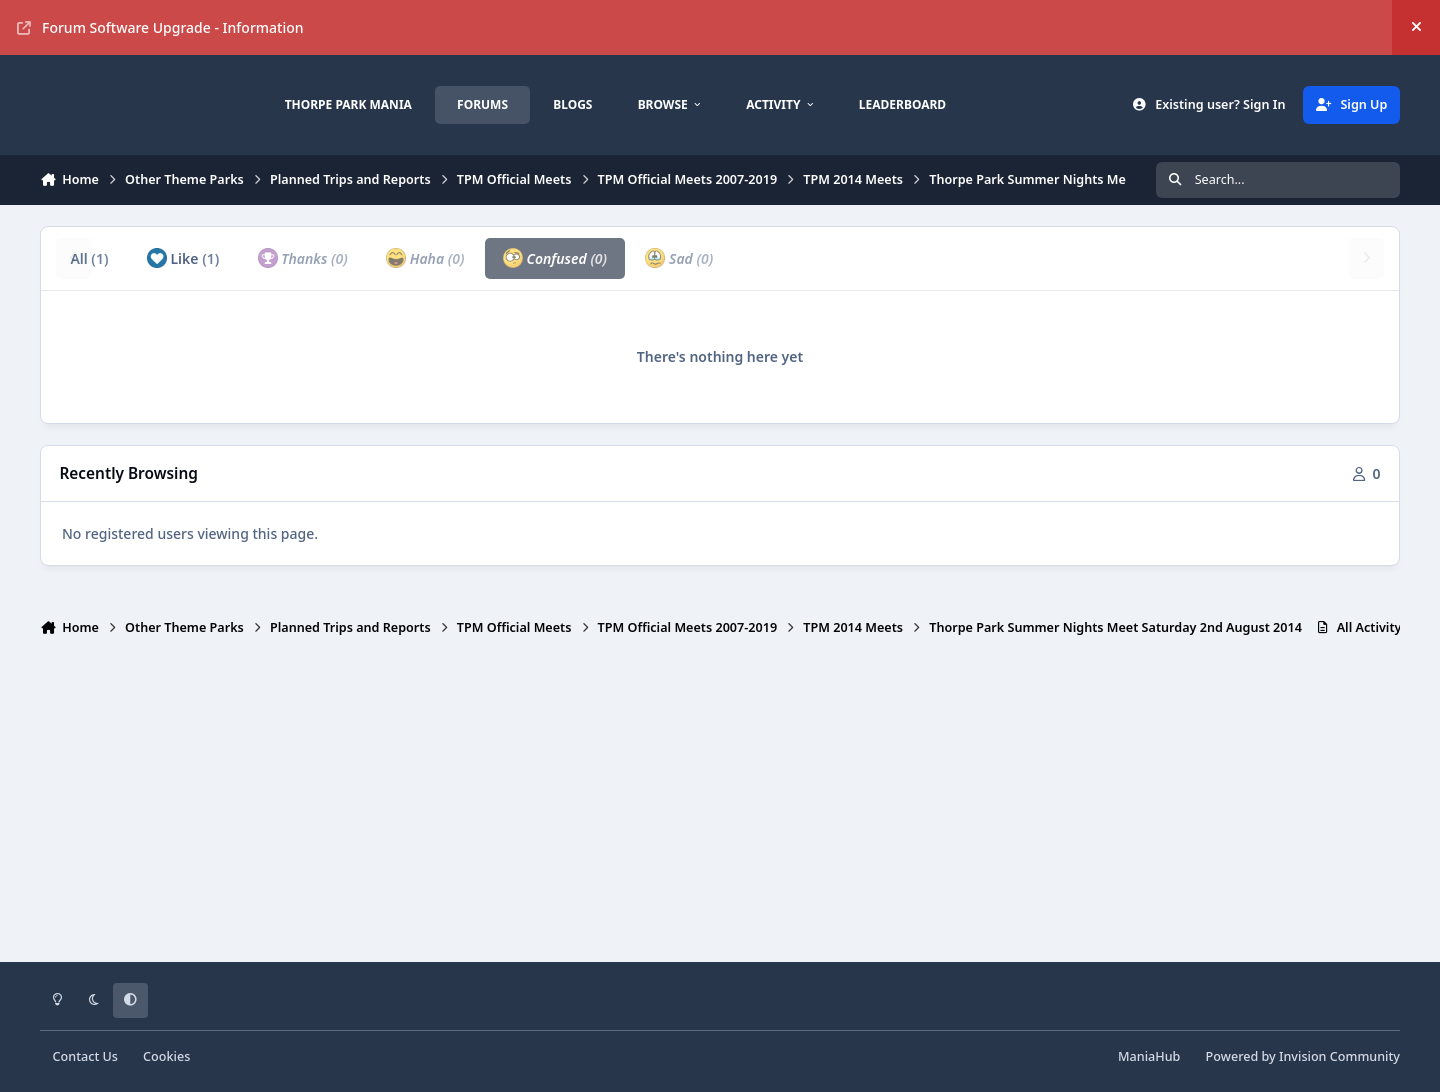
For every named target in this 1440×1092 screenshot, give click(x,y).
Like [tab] (183, 258)
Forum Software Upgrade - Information (160, 27)
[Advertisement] (720, 808)
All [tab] (89, 258)
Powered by (1303, 1056)
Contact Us (85, 1056)
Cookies (166, 1056)
